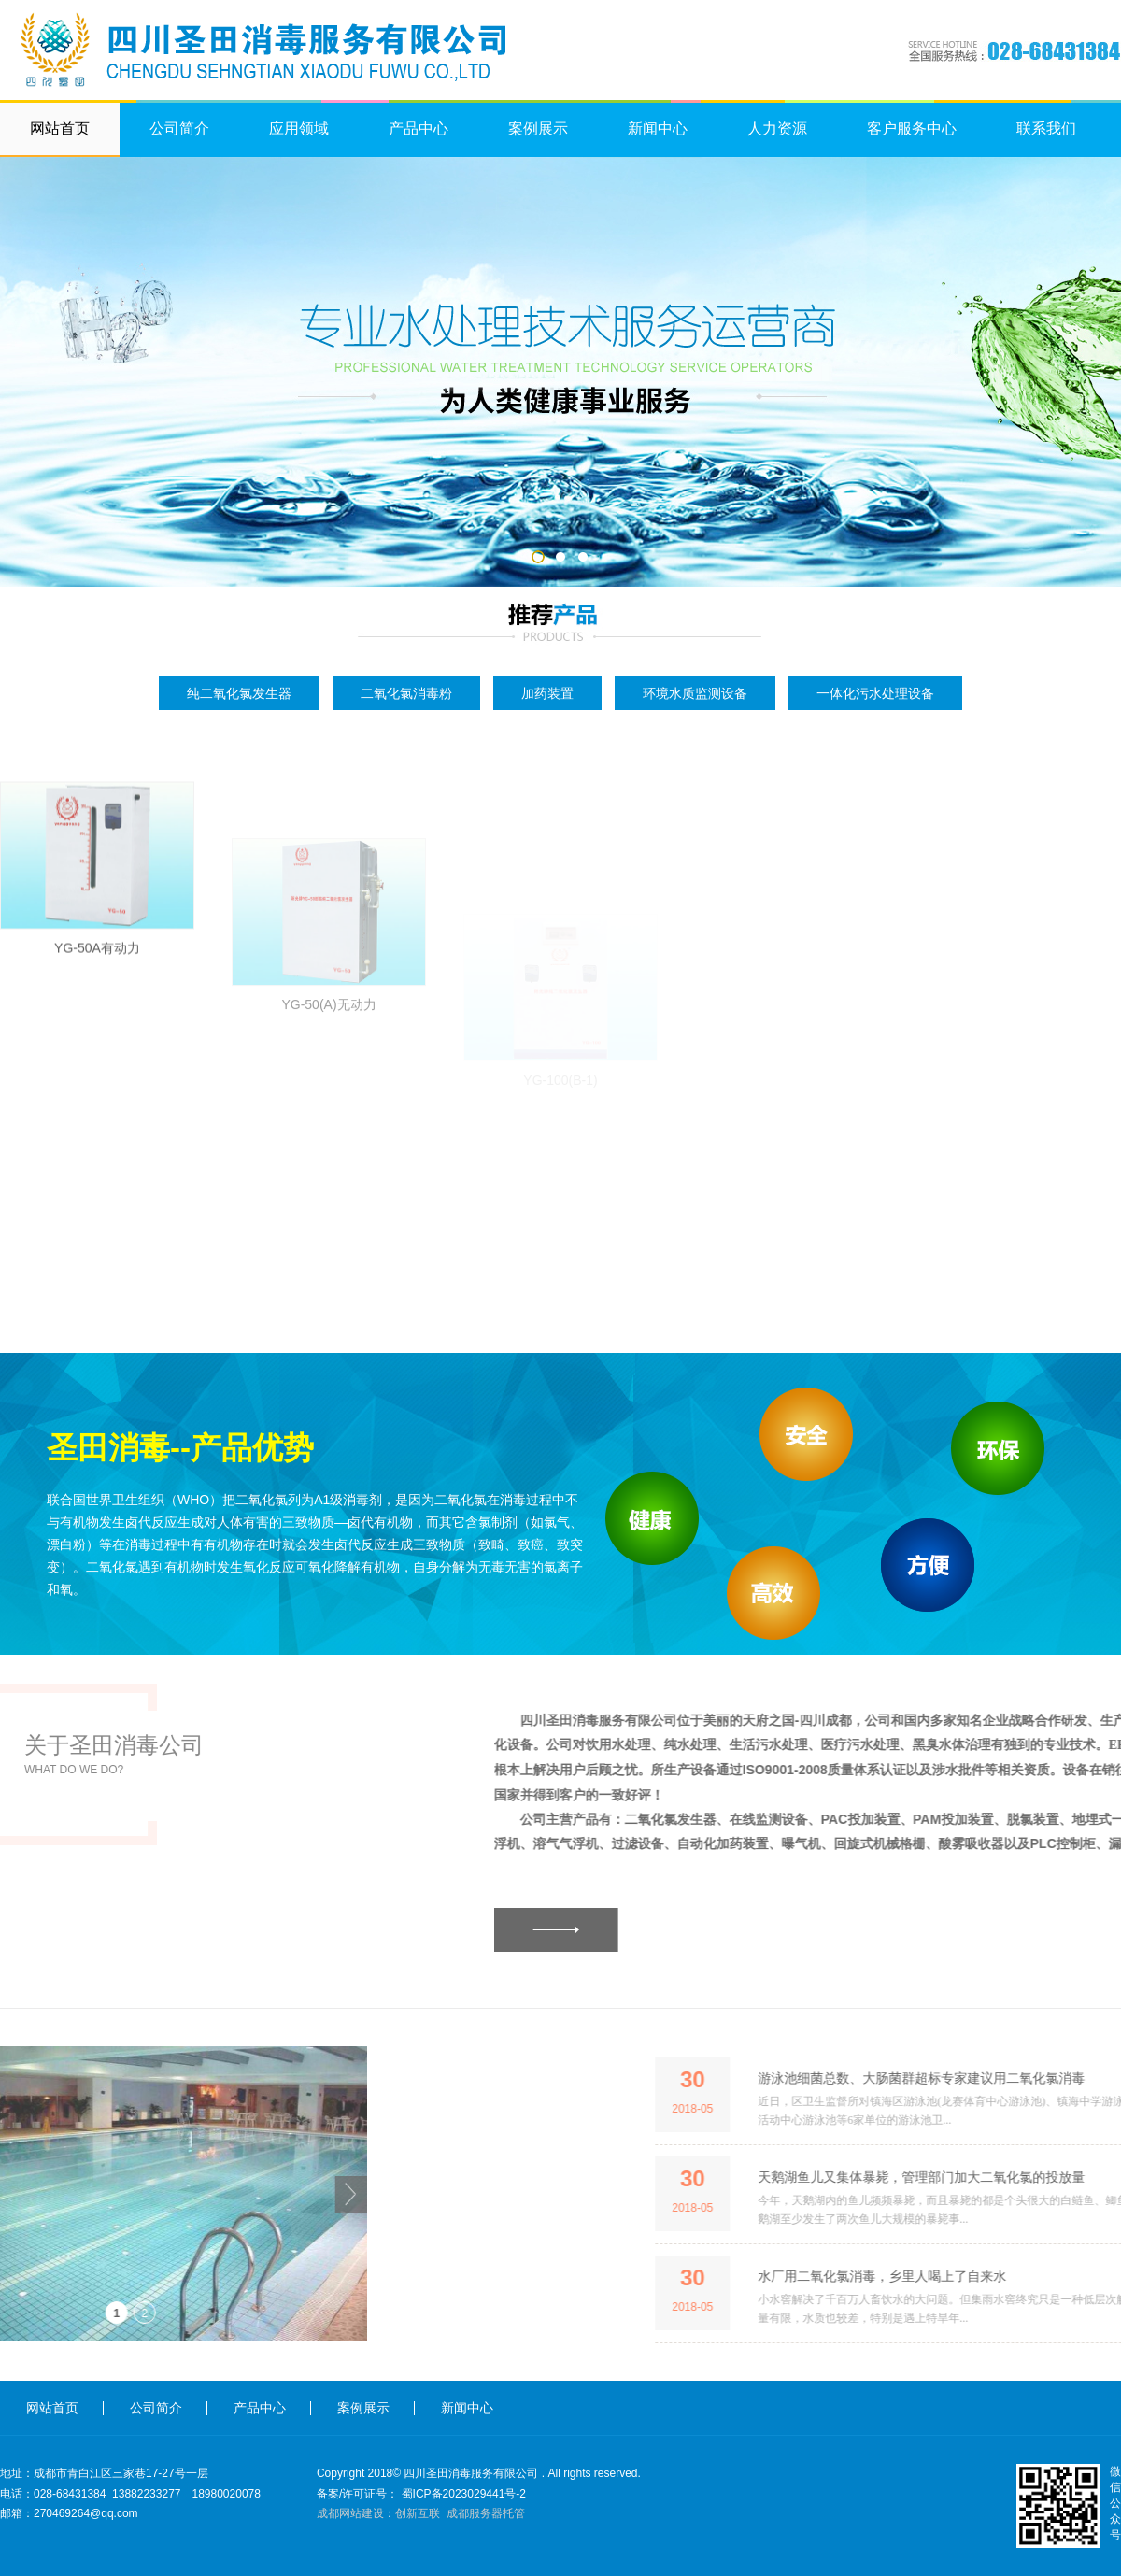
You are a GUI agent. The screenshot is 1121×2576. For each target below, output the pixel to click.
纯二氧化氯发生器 (239, 693)
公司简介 (179, 128)
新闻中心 (658, 128)
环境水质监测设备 (695, 693)
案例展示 (538, 128)
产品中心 (418, 128)
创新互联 (417, 2513)
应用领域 (299, 128)
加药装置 (547, 693)
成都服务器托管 (486, 2513)
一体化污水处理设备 (875, 693)
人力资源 (777, 128)
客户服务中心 (912, 128)
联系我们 (1046, 128)
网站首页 (60, 128)
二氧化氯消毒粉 (406, 693)
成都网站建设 (350, 2513)
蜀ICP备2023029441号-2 (464, 2493)
